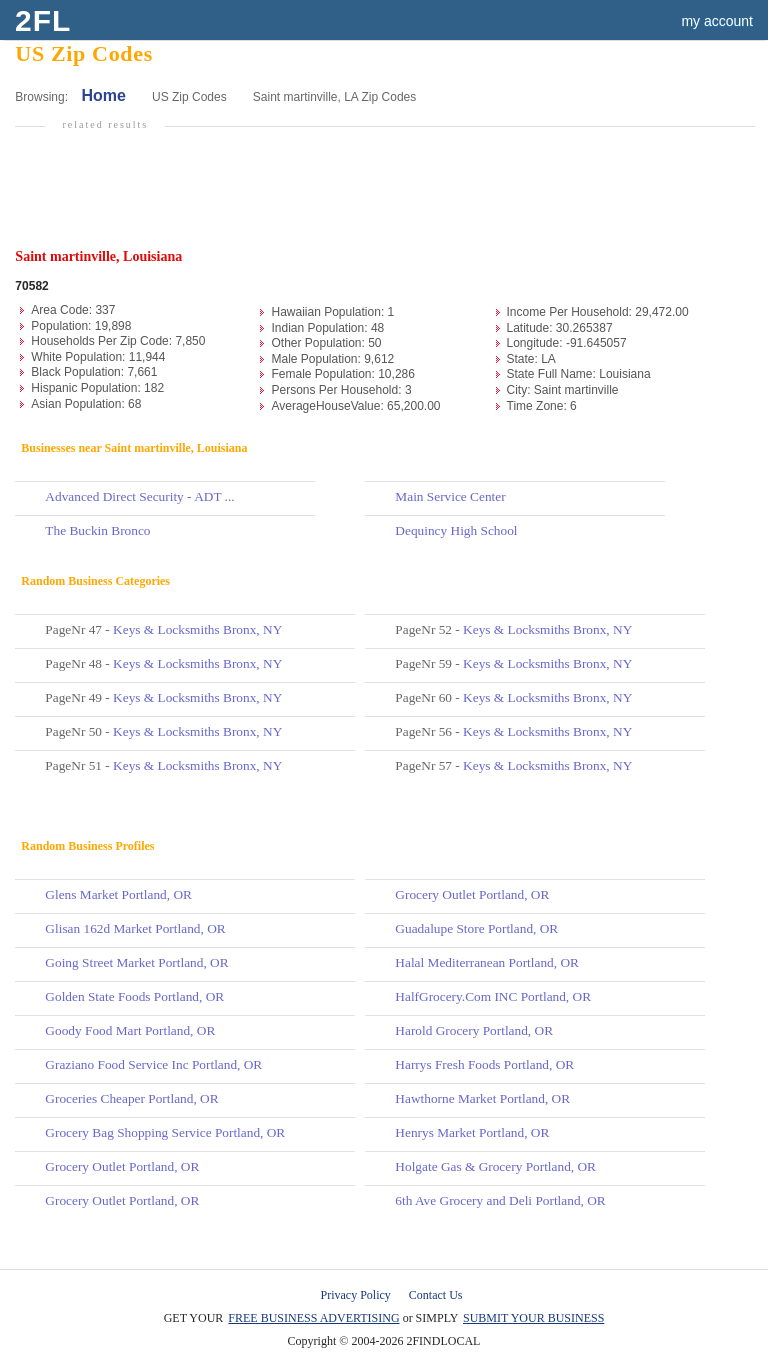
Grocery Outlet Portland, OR (122, 1166)
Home (103, 95)
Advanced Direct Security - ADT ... (139, 496)
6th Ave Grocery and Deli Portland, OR (500, 1200)
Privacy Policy (356, 1295)
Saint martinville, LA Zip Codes (334, 97)
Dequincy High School (456, 530)
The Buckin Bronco (97, 530)
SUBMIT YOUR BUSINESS (533, 1318)
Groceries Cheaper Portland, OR (131, 1098)
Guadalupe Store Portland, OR (476, 928)
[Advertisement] (389, 197)
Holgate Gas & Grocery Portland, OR (495, 1166)
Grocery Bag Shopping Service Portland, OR (165, 1132)
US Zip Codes (189, 97)
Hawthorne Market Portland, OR (482, 1098)
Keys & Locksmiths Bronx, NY (197, 629)
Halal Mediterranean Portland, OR (487, 962)
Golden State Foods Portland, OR (134, 996)
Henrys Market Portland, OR (472, 1132)
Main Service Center (450, 496)
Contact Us (436, 1295)
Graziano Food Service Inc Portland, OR (153, 1064)
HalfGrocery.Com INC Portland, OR (493, 996)
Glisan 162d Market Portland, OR (135, 928)
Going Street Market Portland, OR (136, 962)
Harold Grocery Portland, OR (474, 1030)
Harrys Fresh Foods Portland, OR (484, 1064)
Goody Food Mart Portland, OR (130, 1030)
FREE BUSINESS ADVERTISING (313, 1318)
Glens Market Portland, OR (118, 894)
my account (717, 21)
